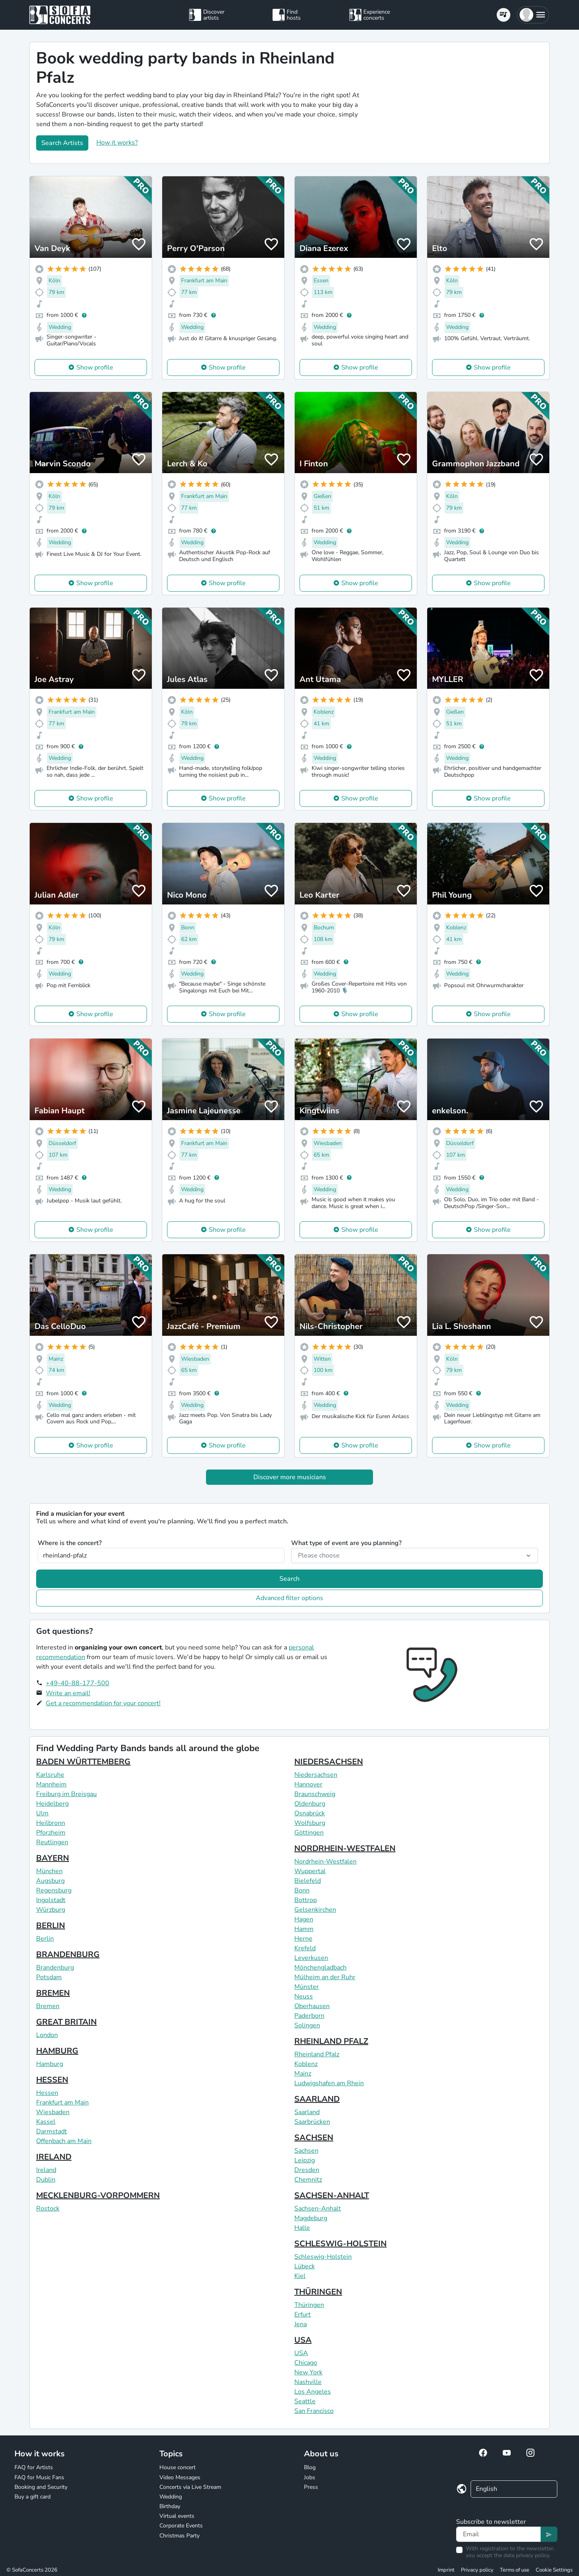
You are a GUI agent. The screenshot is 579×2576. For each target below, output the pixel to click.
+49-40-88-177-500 (77, 1683)
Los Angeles (312, 2391)
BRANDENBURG (68, 1954)
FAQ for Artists (33, 2467)
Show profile (94, 367)
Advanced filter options (289, 1598)
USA (303, 2340)
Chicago (305, 2362)
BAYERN (52, 1858)
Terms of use (514, 2570)
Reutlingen (52, 1842)
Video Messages (179, 2477)
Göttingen (309, 1832)
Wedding (170, 2496)
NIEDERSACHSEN (328, 1761)
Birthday (169, 2506)
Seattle (305, 2401)
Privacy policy (477, 2570)
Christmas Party (179, 2535)
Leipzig (304, 2160)
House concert (177, 2467)
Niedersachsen (315, 1774)
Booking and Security (40, 2487)
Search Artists (62, 143)
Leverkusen (311, 1957)
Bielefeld (307, 1880)
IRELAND (53, 2156)
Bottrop (305, 1900)
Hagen (303, 1919)
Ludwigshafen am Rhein (329, 2083)
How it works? (117, 142)
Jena (300, 2324)
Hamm (304, 1929)
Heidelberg (52, 1803)
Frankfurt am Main (62, 2102)
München (49, 1871)
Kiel (300, 2276)
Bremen (47, 2006)
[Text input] (498, 2534)
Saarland (307, 2112)
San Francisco (314, 2411)
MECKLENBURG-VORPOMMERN (98, 2195)
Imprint (446, 2570)
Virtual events (176, 2516)
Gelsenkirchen (315, 1909)
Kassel (45, 2121)
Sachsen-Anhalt (317, 2208)
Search (289, 1578)
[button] (533, 15)
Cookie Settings (554, 2570)
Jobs (309, 2477)
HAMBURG (57, 2050)
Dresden (306, 2170)
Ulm (42, 1813)
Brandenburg (55, 1967)
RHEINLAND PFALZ (331, 2041)
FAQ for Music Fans (39, 2477)
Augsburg (50, 1880)
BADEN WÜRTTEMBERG (83, 1761)
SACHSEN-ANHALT (331, 2195)
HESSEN (52, 2079)
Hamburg (49, 2064)
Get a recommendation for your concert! (103, 1703)
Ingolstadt (50, 1900)
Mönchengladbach (320, 1967)
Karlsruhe (50, 1774)
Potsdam (49, 1977)
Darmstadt (51, 2131)
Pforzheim (50, 1832)
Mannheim (51, 1784)
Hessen (47, 2092)
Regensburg (53, 1890)
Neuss (303, 1996)
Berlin (45, 1938)
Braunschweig (314, 1794)
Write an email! (68, 1693)
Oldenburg (309, 1803)
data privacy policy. (527, 2555)
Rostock (47, 2208)
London (47, 2035)
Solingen (307, 2025)
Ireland (46, 2170)
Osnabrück (309, 1813)
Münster (306, 1986)
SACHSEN (313, 2137)
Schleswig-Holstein (323, 2256)
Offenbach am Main (64, 2141)
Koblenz (306, 2064)
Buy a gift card (32, 2496)
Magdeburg (310, 2218)
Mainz (302, 2073)
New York (308, 2372)
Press (311, 2487)
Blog (310, 2467)
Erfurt (302, 2314)
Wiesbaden (52, 2112)
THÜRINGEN (318, 2291)
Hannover (308, 1784)
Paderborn (309, 2015)
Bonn (302, 1890)
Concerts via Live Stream (190, 2487)
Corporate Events (181, 2525)
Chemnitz (308, 2179)
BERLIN (50, 1925)
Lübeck (304, 2266)
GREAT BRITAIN (66, 2022)
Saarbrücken (312, 2121)
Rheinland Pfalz (316, 2054)
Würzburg (50, 1909)
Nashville (308, 2382)
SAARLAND (317, 2099)
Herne (303, 1938)
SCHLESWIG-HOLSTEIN (340, 2243)
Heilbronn (50, 1823)
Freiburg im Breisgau (66, 1794)
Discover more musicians (289, 1477)
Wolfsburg (309, 1823)
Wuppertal (310, 1871)
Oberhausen (312, 2006)
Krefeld (305, 1948)
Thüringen (309, 2304)
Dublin (45, 2179)
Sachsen (306, 2150)
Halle (302, 2227)
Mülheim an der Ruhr (324, 1977)
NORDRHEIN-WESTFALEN (345, 1848)
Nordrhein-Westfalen (325, 1861)
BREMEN (53, 1993)
